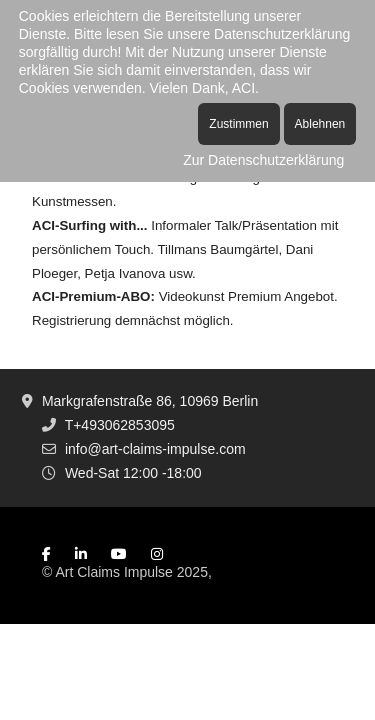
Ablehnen (320, 124)
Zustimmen (238, 124)
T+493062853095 (120, 425)
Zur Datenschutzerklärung (263, 160)
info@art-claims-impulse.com (155, 449)
